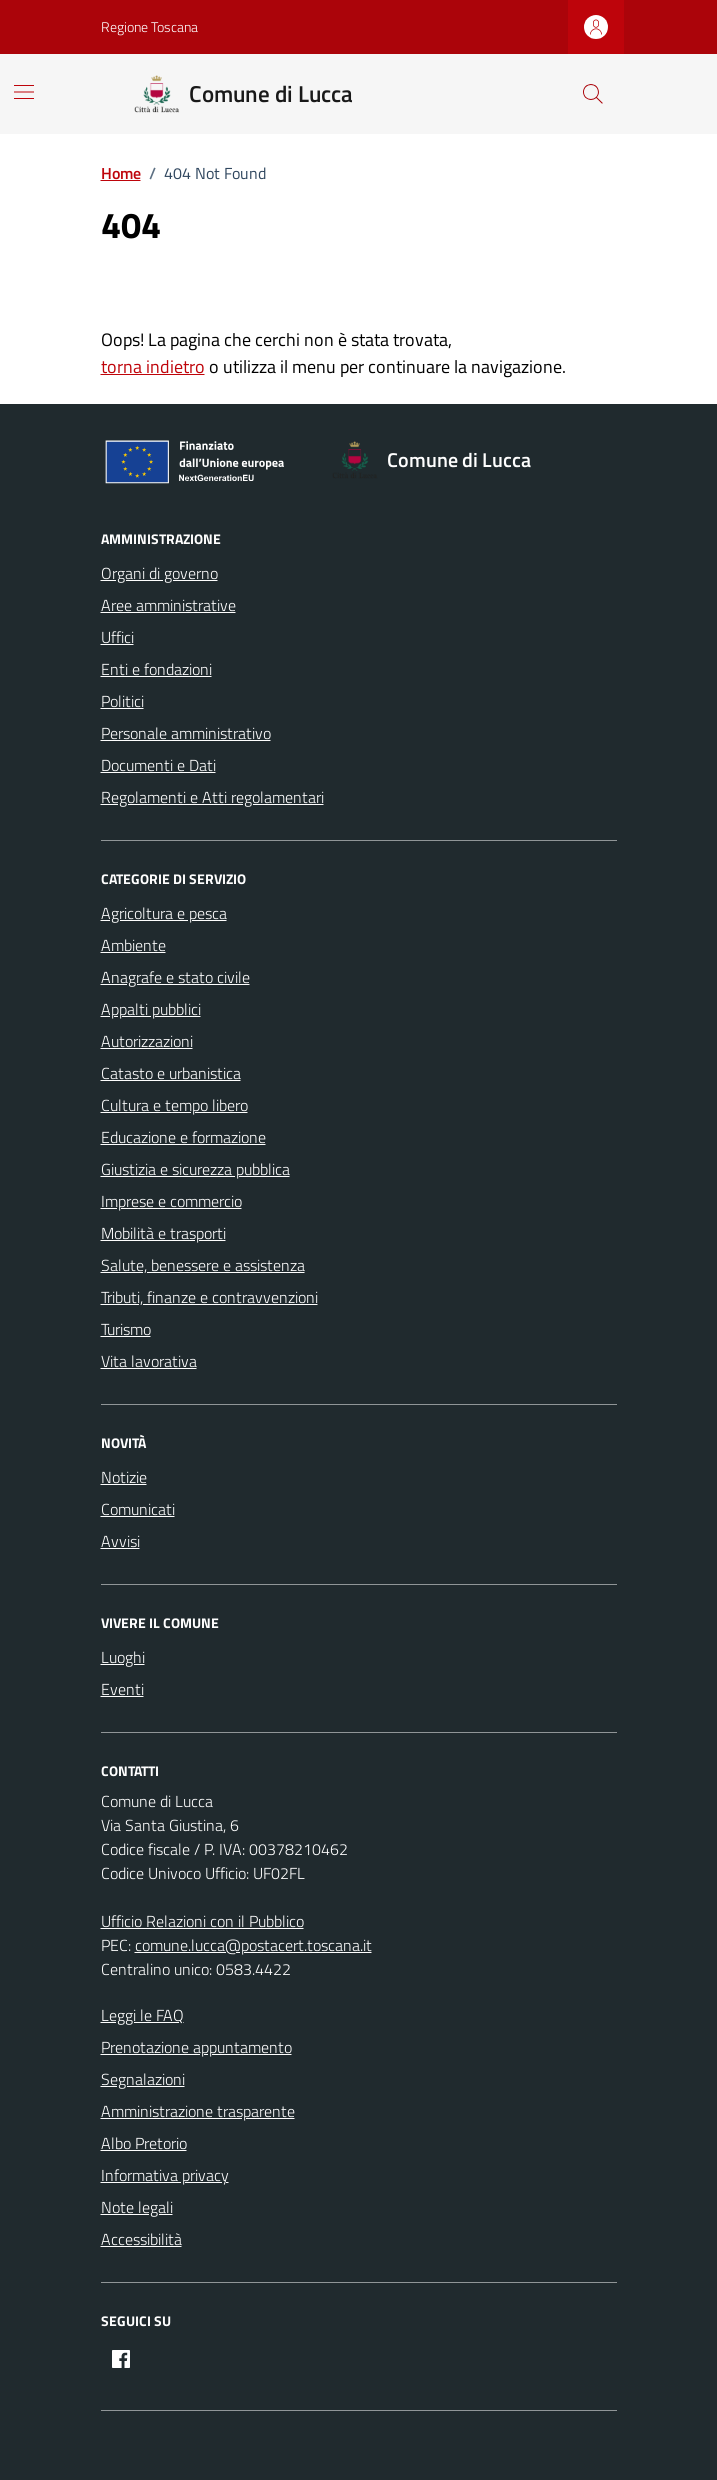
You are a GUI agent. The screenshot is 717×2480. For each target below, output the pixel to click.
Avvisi (120, 1541)
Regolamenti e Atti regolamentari (212, 797)
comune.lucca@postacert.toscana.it (253, 1945)
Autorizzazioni (147, 1041)
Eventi (122, 1689)
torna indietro (153, 366)
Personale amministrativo (186, 733)
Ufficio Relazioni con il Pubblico (202, 1921)
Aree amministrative (168, 605)
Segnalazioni (143, 2079)
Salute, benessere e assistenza (203, 1265)
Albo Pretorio (144, 2143)
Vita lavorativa (149, 1361)
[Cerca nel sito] (592, 94)
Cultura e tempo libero (174, 1105)
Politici (122, 701)
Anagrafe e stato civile (175, 977)
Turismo (126, 1329)
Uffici (117, 637)
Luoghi (123, 1657)
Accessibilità (141, 2239)
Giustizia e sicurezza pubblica (195, 1169)
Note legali (137, 2207)
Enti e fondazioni (156, 669)
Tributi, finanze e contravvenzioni (209, 1297)
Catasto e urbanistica (171, 1073)
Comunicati (138, 1509)
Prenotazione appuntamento (196, 2047)
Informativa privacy (165, 2175)
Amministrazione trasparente (198, 2111)
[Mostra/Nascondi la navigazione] (24, 92)
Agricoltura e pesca (164, 913)
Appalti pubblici (151, 1009)
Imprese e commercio (171, 1201)
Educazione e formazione (183, 1137)
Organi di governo (159, 573)
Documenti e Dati (158, 765)
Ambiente (133, 945)
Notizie (124, 1477)
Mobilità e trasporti (163, 1233)
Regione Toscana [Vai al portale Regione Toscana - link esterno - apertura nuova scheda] (149, 26)
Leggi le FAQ (142, 2015)
